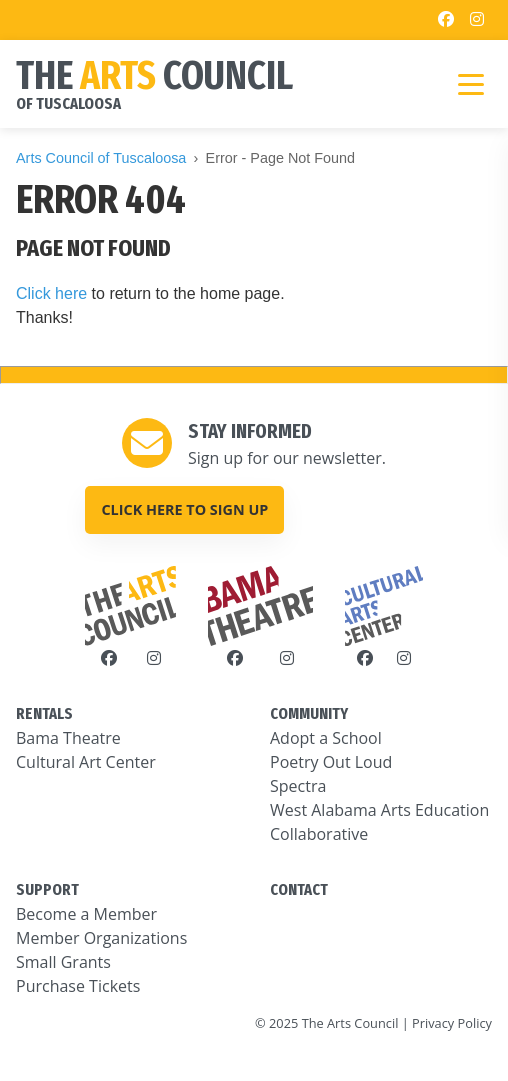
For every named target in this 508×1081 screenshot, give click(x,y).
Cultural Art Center (86, 762)
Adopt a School (326, 738)
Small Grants (63, 962)
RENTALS (44, 713)
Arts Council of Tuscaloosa (101, 158)
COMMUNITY (309, 713)
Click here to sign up (184, 509)
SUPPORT (47, 889)
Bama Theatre (68, 738)
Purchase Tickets (78, 986)
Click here (51, 293)
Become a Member (86, 914)
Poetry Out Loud (331, 762)
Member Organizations (101, 938)
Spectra (298, 786)
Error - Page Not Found (281, 158)
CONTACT (299, 889)
